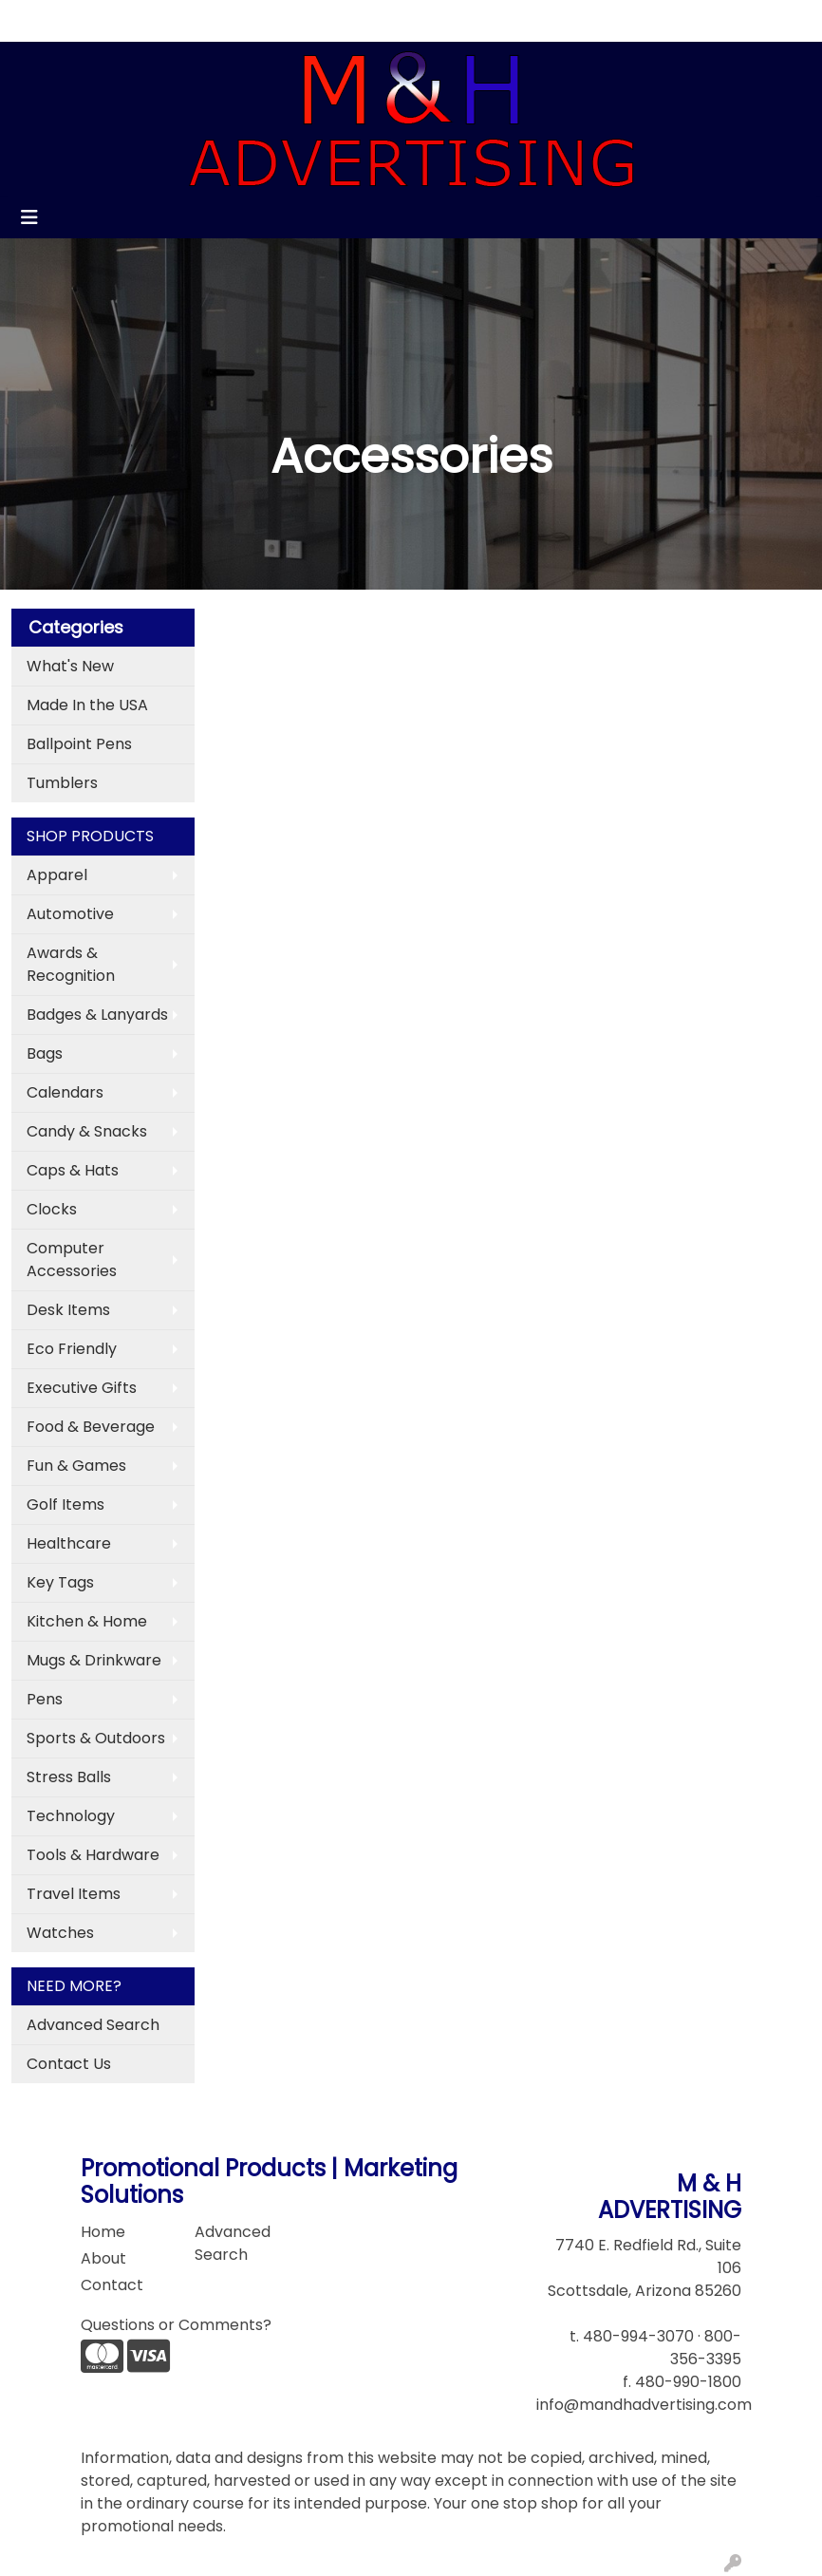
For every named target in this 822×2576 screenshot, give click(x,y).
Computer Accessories (72, 1259)
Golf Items (65, 1504)
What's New (70, 666)
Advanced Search (93, 2025)
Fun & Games (76, 1465)
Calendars (65, 1092)
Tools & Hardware (93, 1855)
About (98, 20)
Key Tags (60, 1582)
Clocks (52, 1209)
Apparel (57, 875)
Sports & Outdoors (96, 1738)
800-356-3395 (705, 2347)
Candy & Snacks (87, 1131)
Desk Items (68, 1310)
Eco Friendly (72, 1349)
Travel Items (74, 1894)
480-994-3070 (638, 2336)
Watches (60, 1933)
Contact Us (69, 2064)
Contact (166, 20)
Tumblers (62, 783)
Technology (71, 1816)
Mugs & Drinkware (94, 1660)
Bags (45, 1053)
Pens (45, 1699)
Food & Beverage (91, 1427)
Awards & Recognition (71, 964)
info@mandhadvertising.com (644, 2405)
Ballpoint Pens (79, 744)
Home (40, 20)
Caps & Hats (73, 1170)
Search (612, 20)
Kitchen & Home (87, 1621)
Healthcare (69, 1543)
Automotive (70, 914)
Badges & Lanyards (97, 1014)
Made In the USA (87, 705)
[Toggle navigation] (29, 217)
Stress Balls (69, 1777)
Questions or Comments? (176, 2325)
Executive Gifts (82, 1388)
